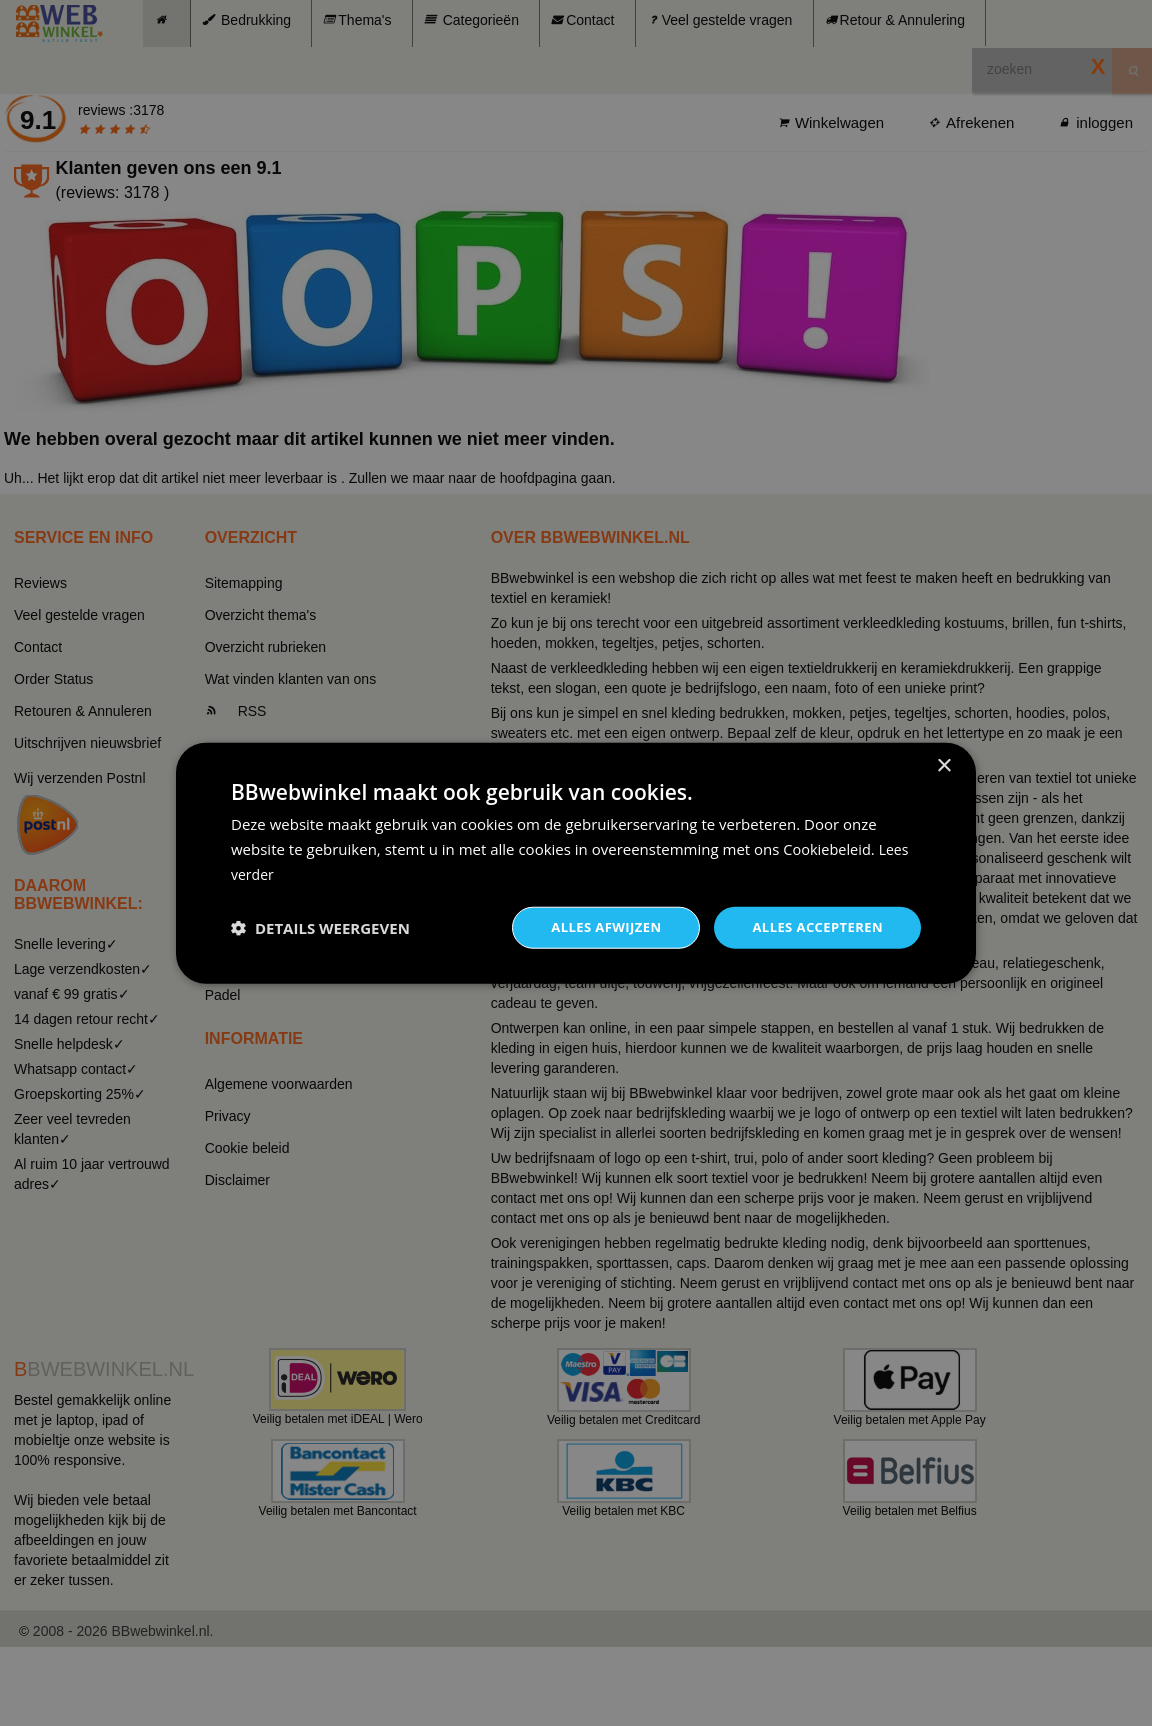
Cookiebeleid (828, 847)
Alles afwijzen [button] (594, 926)
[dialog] (576, 862)
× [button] (943, 764)
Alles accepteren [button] (813, 926)
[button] (320, 927)
